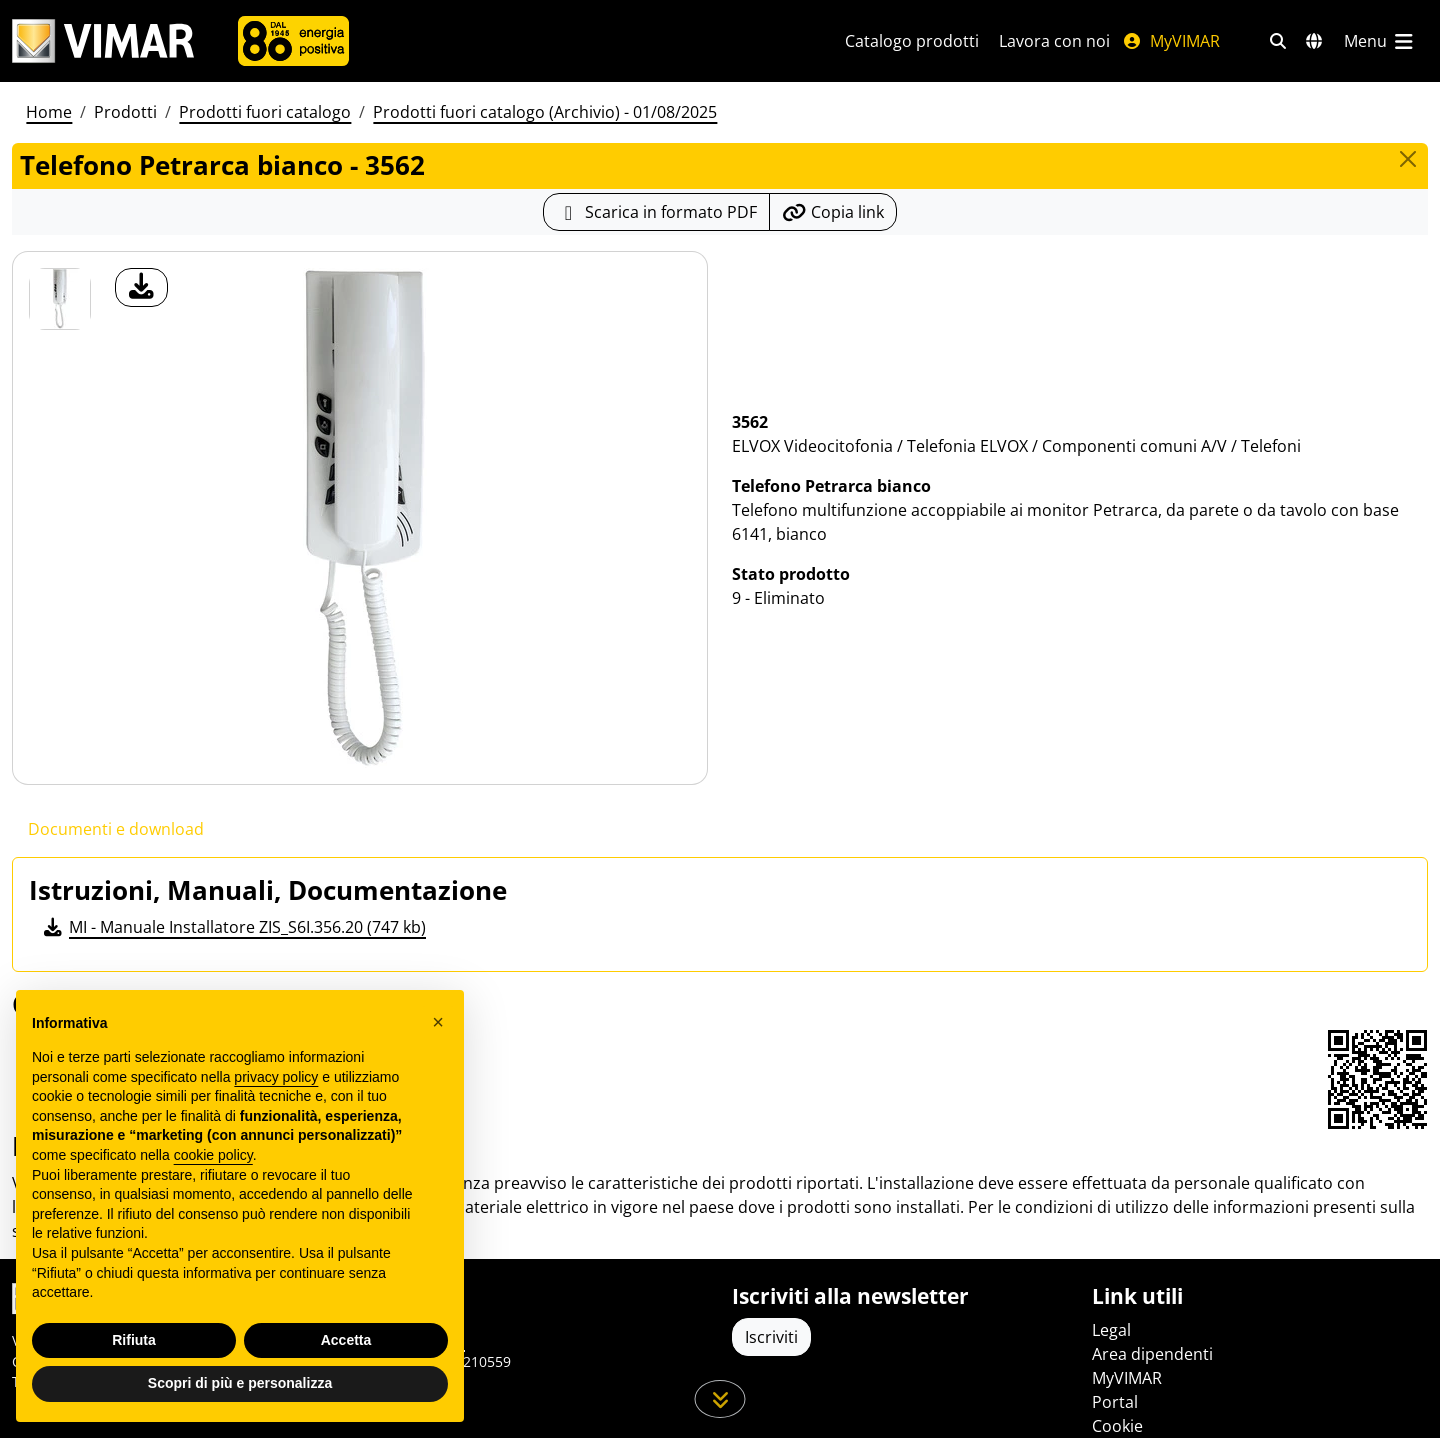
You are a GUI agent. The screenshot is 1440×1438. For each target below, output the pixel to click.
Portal (1115, 1402)
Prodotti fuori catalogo (265, 112)
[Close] (1408, 159)
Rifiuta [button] (134, 1340)
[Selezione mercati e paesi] (1314, 41)
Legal (1111, 1330)
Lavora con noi (1054, 41)
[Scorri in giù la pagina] (720, 1399)
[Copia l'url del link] (833, 212)
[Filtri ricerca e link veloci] (1278, 41)
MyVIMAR (1171, 41)
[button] (438, 1022)
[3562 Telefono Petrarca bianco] (60, 299)
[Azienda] (293, 41)
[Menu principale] (1380, 41)
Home (49, 112)
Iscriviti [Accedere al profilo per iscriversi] (771, 1337)
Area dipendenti (1152, 1354)
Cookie (1117, 1426)
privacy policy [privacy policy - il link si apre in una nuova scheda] (276, 1077)
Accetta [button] (346, 1340)
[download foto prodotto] (141, 287)
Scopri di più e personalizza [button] (240, 1383)
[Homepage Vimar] (103, 41)
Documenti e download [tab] (116, 829)
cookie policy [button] (213, 1155)
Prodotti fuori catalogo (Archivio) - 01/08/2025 (545, 112)
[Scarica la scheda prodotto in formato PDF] (656, 212)
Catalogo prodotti (912, 41)
